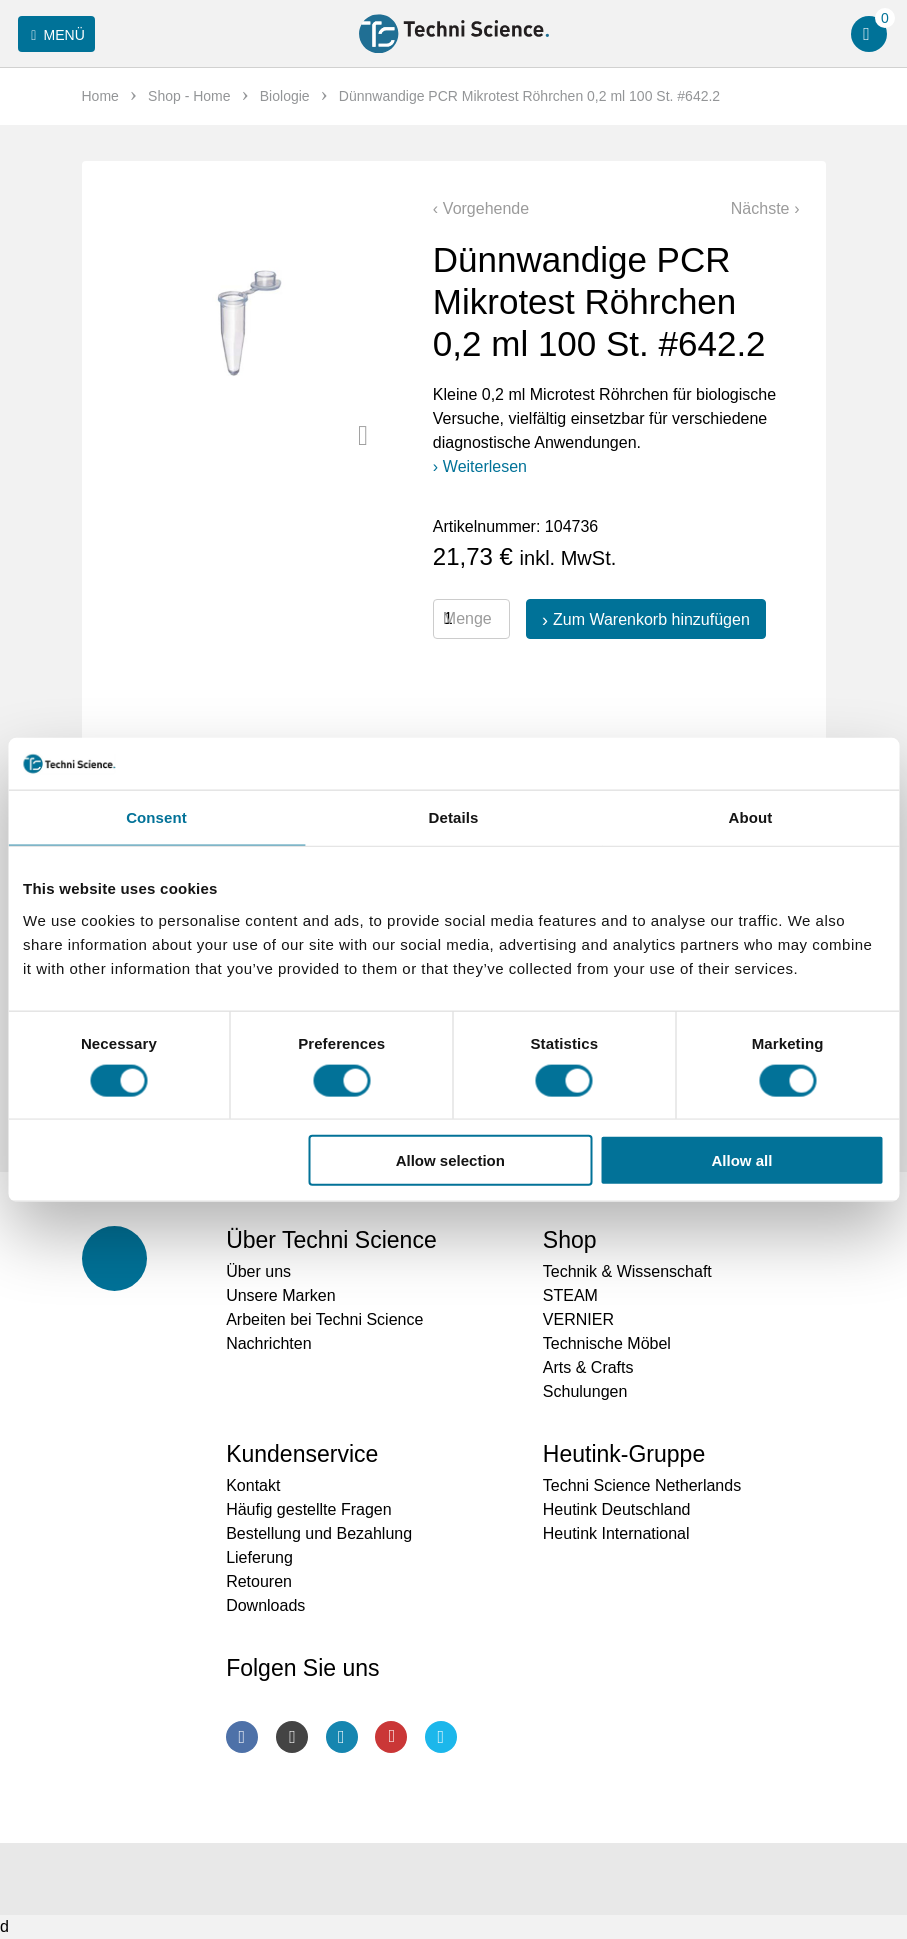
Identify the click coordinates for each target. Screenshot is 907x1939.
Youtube (391, 1737)
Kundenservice (302, 1454)
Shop (570, 1240)
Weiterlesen (485, 466)
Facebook (242, 1737)
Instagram (292, 1737)
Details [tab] (454, 817)
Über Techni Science (331, 1240)
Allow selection (450, 1160)
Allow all (742, 1160)
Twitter (441, 1737)
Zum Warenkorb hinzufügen (651, 619)
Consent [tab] (156, 817)
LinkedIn (342, 1737)
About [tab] (751, 817)
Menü (54, 35)
